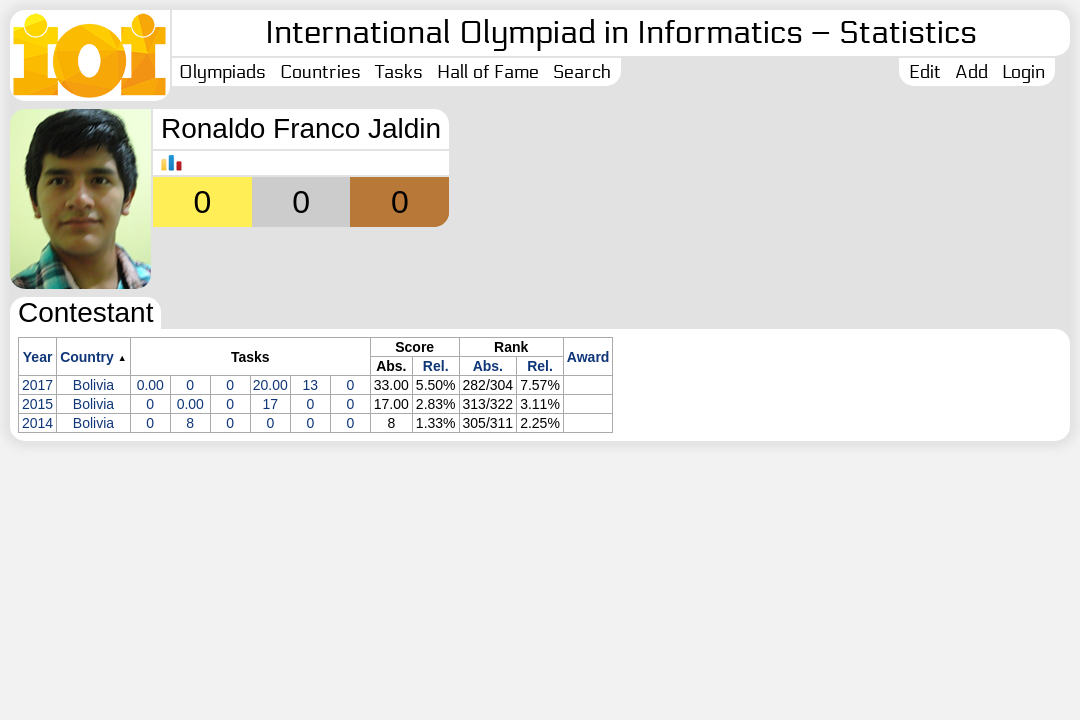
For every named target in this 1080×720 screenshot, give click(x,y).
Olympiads (222, 72)
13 (311, 385)
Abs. (488, 366)
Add (971, 72)
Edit (925, 72)
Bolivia (93, 385)
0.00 (150, 385)
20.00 (270, 385)
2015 (37, 404)
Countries (320, 72)
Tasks (399, 72)
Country (87, 357)
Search (582, 72)
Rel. (436, 366)
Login (1023, 72)
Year (38, 357)
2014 (37, 423)
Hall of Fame (488, 72)
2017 (37, 385)
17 (270, 404)
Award (588, 357)
